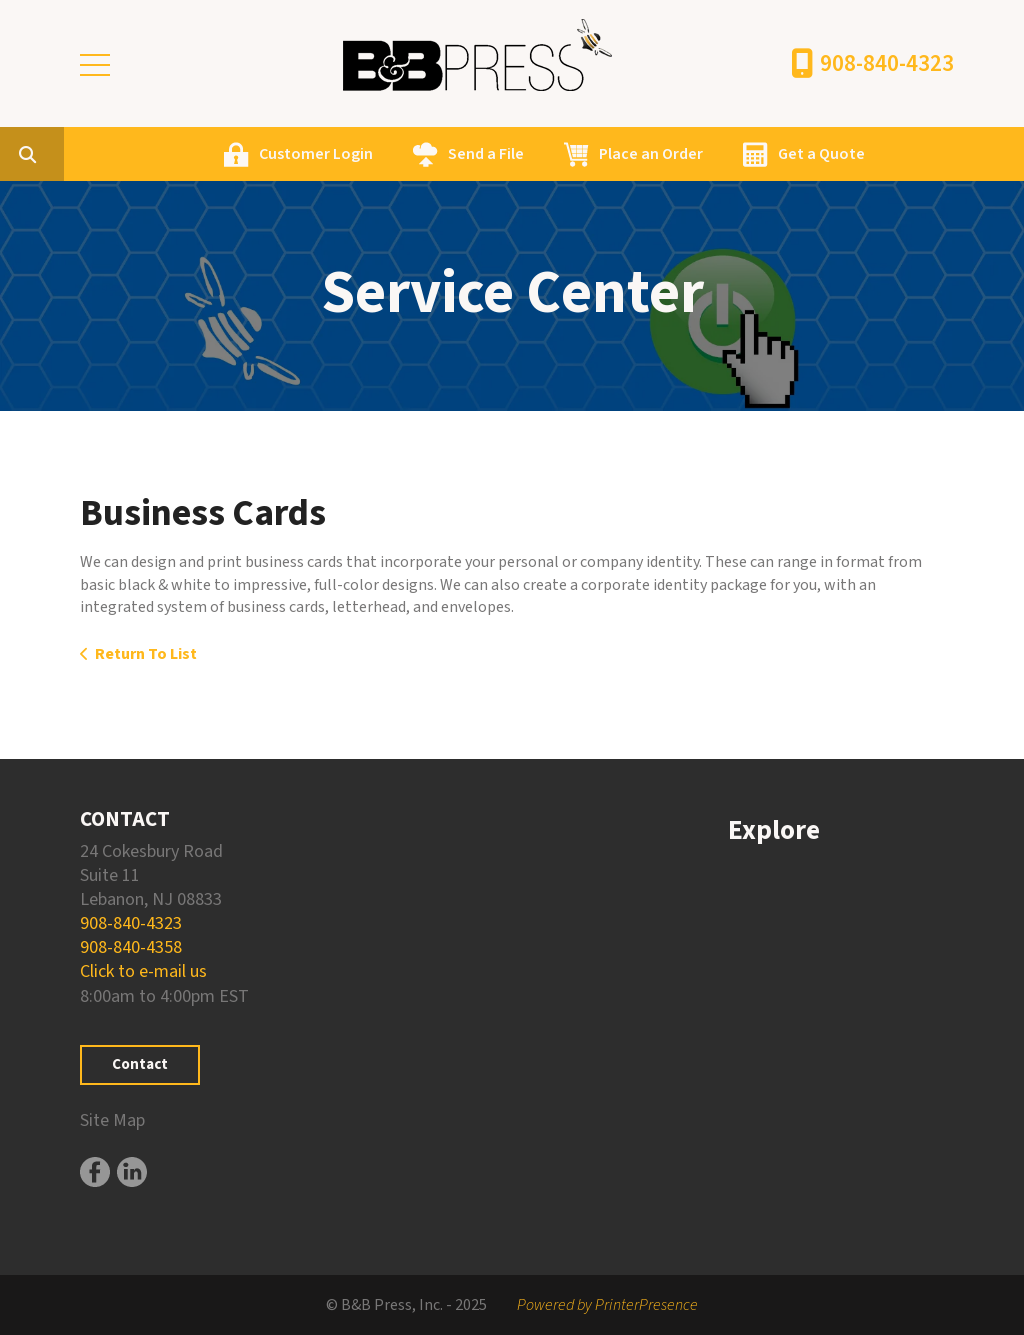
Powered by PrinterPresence (607, 1305)
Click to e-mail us (143, 971)
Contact (140, 1064)
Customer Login (411, 154)
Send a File (581, 154)
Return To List (146, 654)
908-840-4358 (131, 947)
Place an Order (746, 154)
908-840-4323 (887, 63)
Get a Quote (916, 154)
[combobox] (154, 154)
